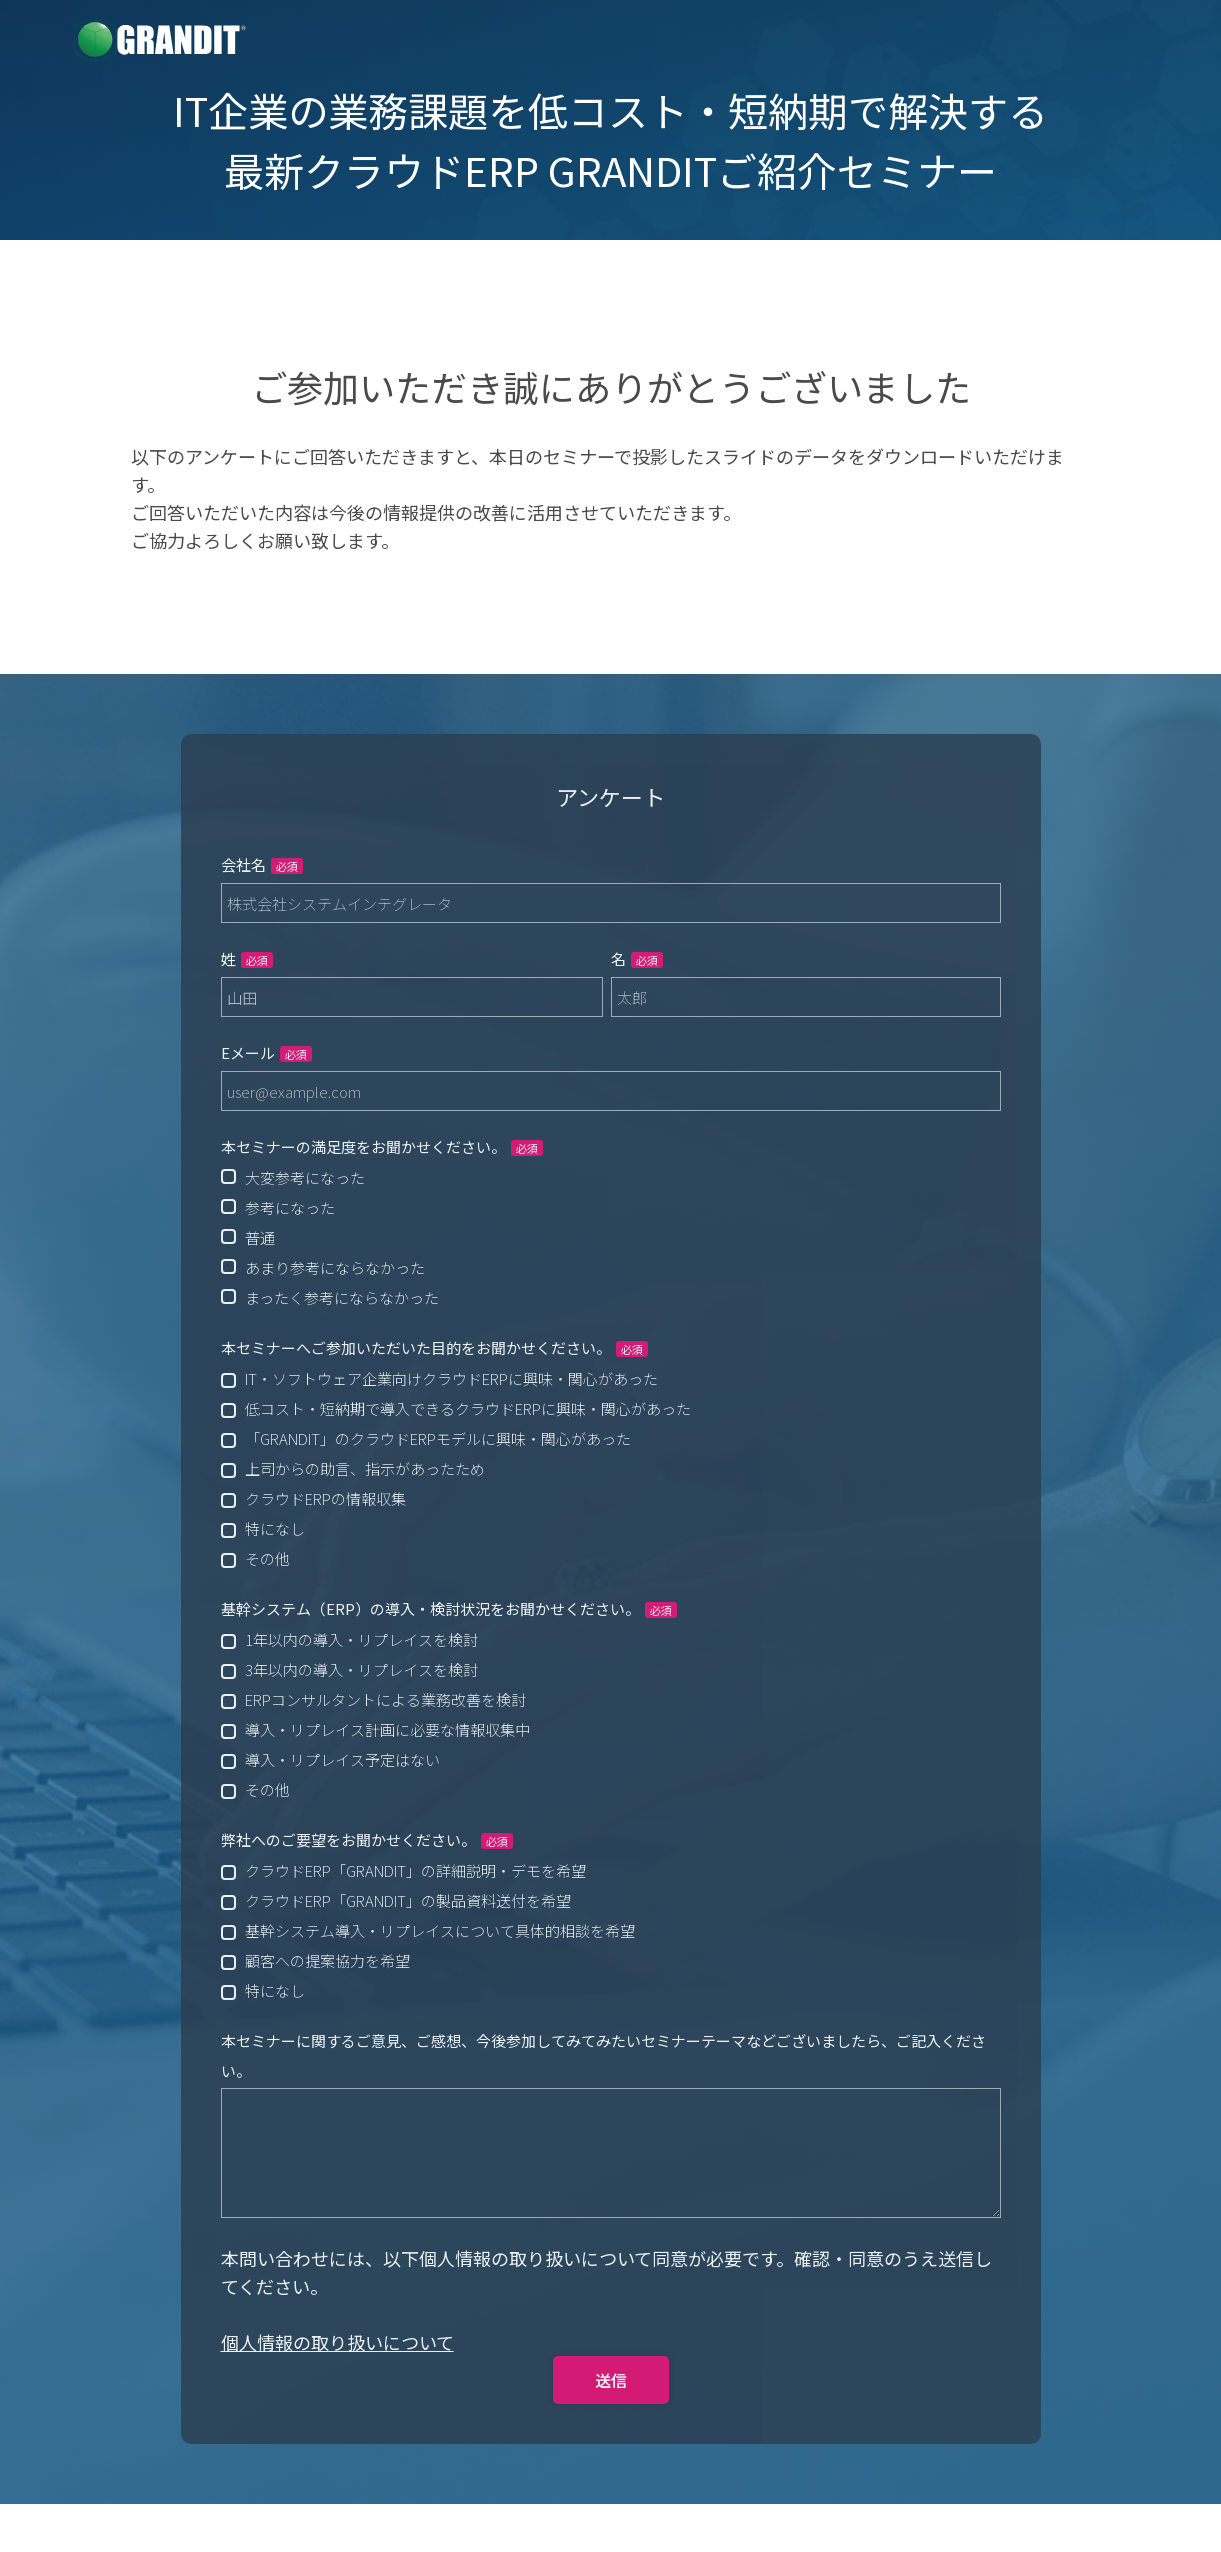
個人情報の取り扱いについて (337, 2342)
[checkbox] (611, 1237)
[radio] (611, 1177)
